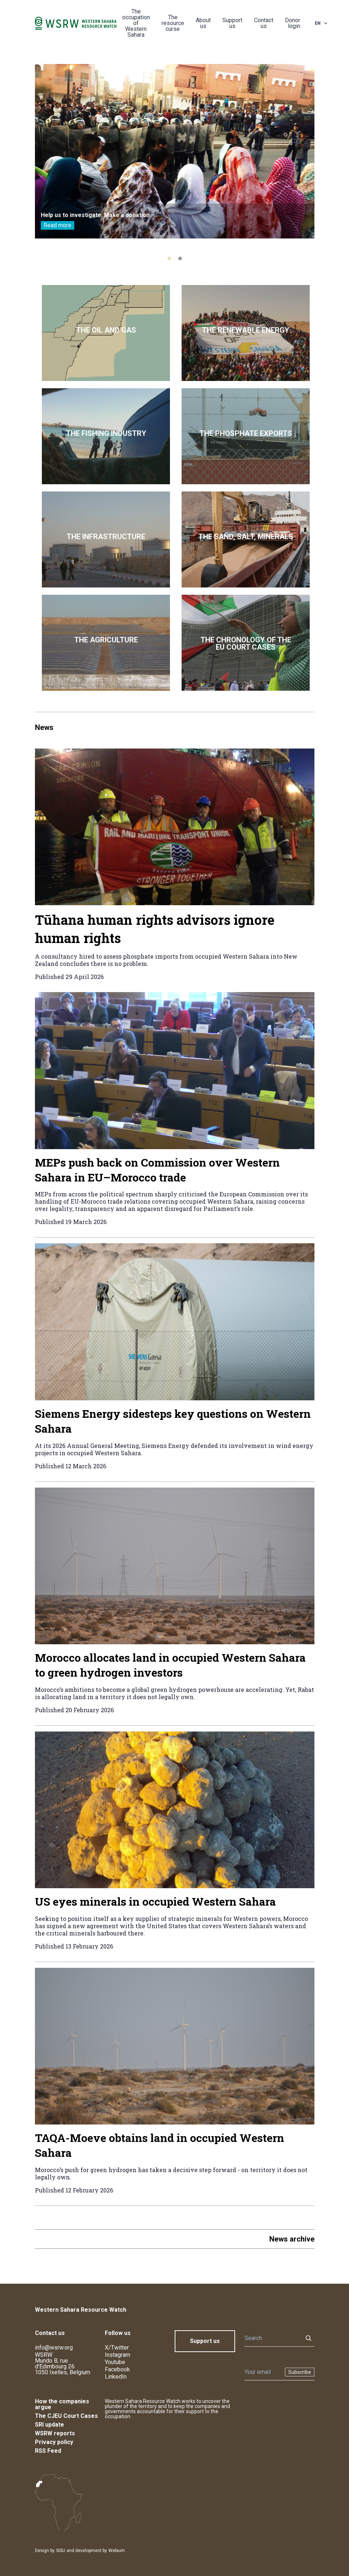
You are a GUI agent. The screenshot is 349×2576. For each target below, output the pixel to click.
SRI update (49, 2424)
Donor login (292, 23)
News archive (291, 2239)
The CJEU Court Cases (66, 2415)
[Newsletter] (263, 2372)
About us (203, 23)
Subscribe (299, 2372)
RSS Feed (48, 2450)
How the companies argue (62, 2404)
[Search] (271, 2338)
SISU (60, 2550)
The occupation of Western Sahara (136, 23)
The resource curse (173, 23)
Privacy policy (54, 2442)
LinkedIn (116, 2376)
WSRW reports (55, 2433)
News (44, 727)
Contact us (263, 23)
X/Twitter (117, 2347)
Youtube (115, 2362)
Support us (232, 23)
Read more (57, 225)
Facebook (117, 2369)
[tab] (169, 258)
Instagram (117, 2354)
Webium (116, 2550)
